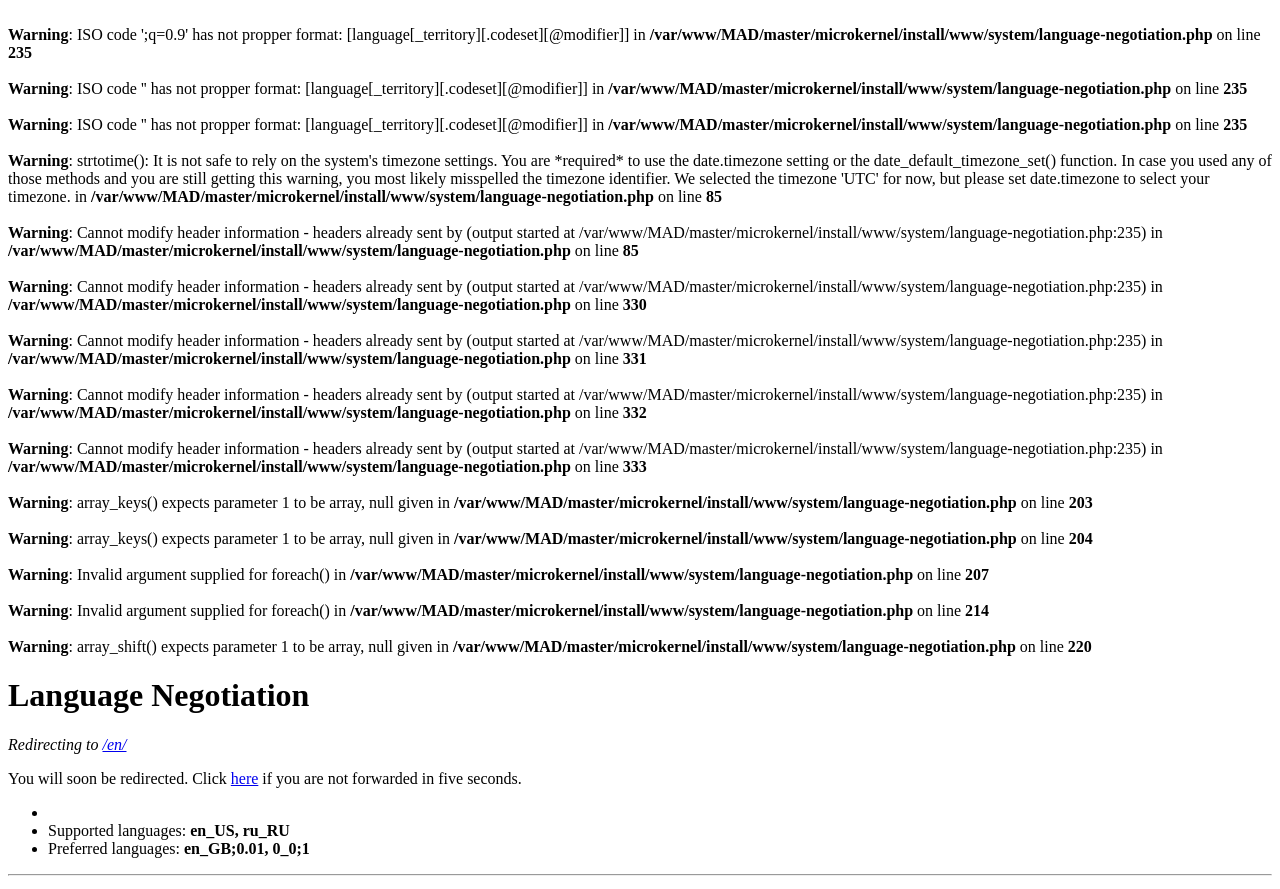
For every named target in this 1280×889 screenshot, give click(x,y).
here (245, 778)
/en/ (115, 744)
